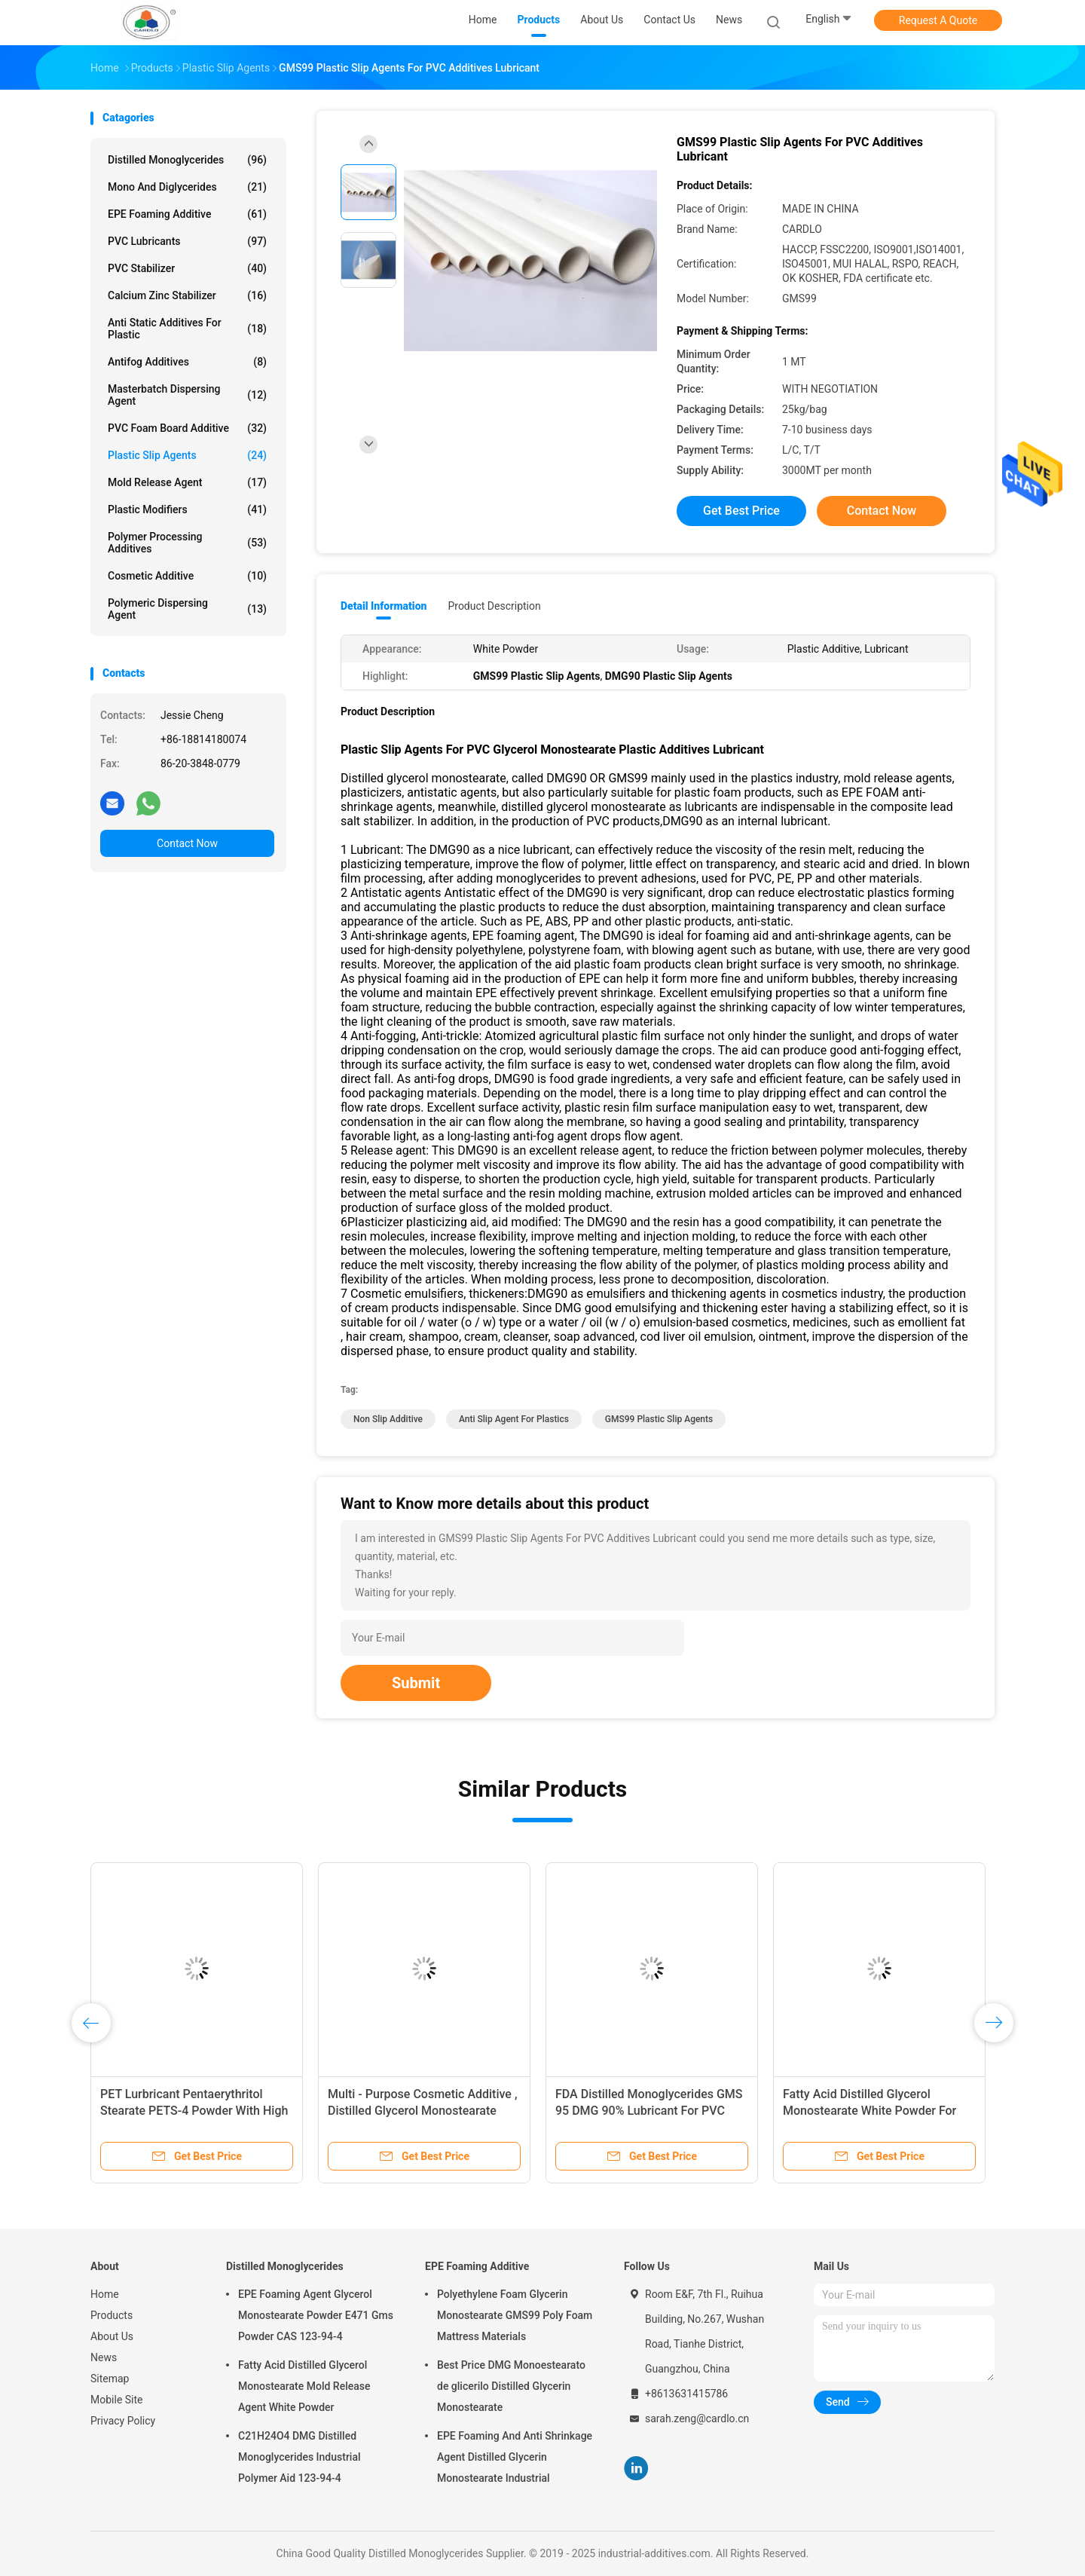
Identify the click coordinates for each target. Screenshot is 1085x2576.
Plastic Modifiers (187, 509)
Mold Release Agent (187, 482)
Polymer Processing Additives (187, 543)
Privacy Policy (122, 2421)
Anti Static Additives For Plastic (187, 329)
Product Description (494, 606)
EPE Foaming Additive (187, 214)
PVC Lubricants (187, 241)
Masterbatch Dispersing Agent (187, 395)
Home (104, 2294)
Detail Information (383, 606)
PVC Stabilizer (187, 268)
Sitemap (109, 2379)
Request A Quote (938, 20)
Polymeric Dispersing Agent (187, 609)
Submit (416, 1683)
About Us (111, 2336)
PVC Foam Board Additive (187, 428)
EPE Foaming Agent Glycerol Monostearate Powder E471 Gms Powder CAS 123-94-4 (315, 2315)
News (103, 2357)
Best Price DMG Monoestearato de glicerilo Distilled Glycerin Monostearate (511, 2386)
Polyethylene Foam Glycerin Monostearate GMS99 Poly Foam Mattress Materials (514, 2315)
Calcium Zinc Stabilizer (187, 295)
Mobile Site (116, 2400)
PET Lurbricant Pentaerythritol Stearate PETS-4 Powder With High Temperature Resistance (194, 2110)
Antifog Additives (187, 361)
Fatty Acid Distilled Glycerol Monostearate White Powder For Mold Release (869, 2110)
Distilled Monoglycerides (187, 159)
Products (111, 2315)
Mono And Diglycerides (187, 186)
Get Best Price (741, 510)
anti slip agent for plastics (514, 1419)
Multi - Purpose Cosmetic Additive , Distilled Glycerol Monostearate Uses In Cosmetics (422, 2110)
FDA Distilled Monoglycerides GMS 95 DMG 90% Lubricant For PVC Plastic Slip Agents (649, 2110)
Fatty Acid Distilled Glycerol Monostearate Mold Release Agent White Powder (304, 2386)
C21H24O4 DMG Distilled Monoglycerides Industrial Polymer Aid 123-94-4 (299, 2457)
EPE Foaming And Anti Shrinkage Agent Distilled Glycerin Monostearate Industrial (514, 2457)
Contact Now (187, 843)
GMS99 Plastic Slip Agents (659, 1419)
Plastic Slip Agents (187, 455)
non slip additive (388, 1419)
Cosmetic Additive (187, 575)
